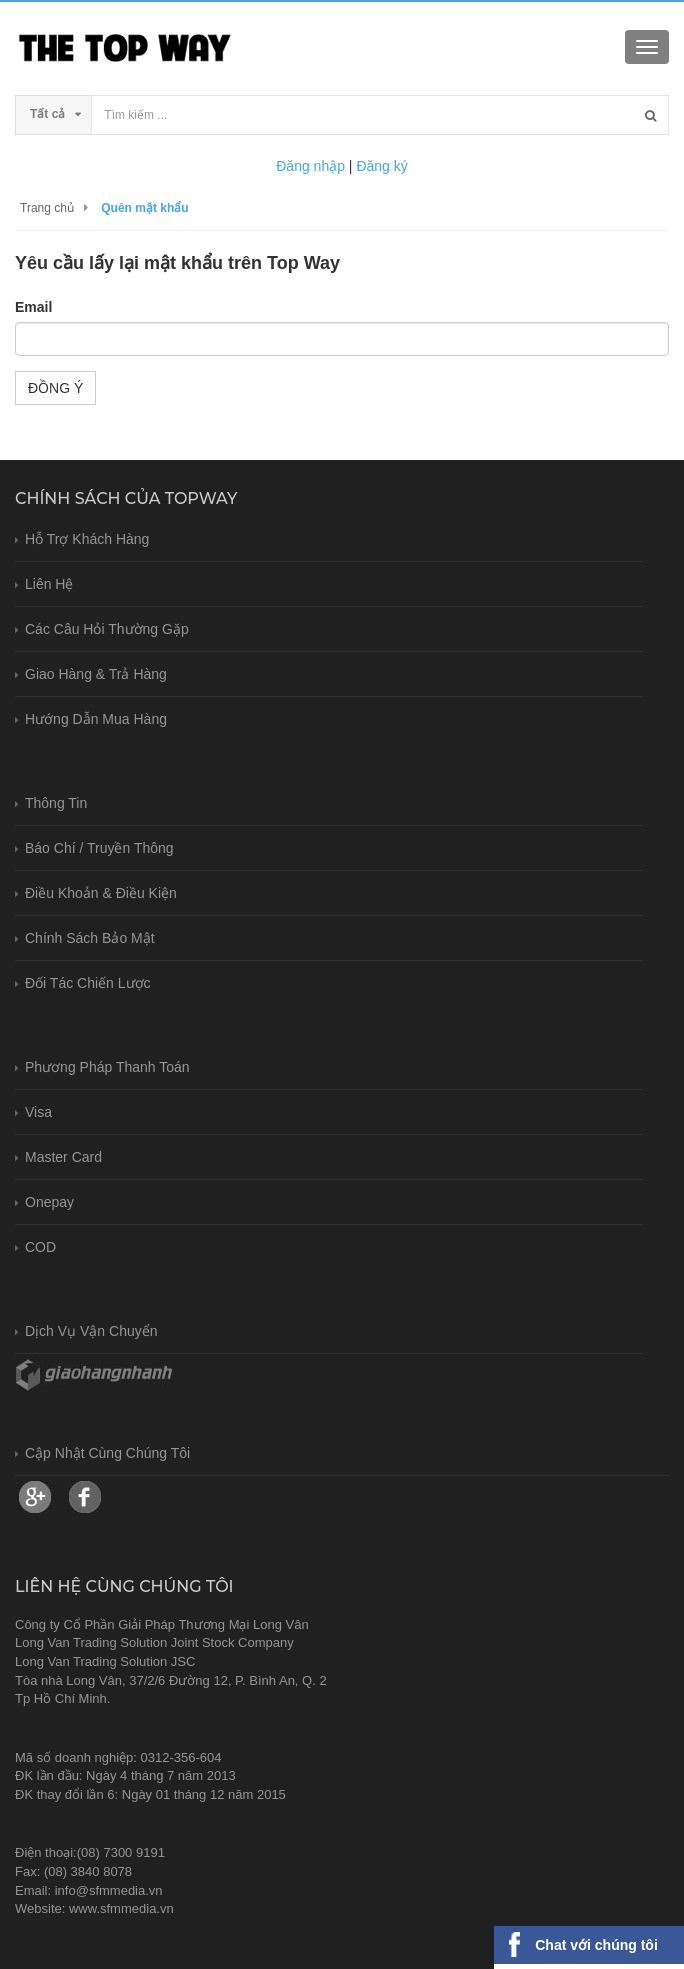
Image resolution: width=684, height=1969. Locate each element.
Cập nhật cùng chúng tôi (107, 1453)
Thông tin (56, 803)
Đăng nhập (310, 166)
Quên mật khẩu (144, 208)
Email (33, 307)
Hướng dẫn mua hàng (96, 719)
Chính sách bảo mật (90, 938)
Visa (38, 1112)
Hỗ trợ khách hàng (87, 539)
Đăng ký (381, 166)
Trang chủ (47, 208)
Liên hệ (49, 584)
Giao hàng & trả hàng (96, 674)
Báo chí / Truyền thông (99, 848)
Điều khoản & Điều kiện (101, 893)
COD (40, 1247)
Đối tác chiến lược (88, 983)
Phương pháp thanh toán (107, 1067)
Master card (63, 1157)
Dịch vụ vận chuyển (91, 1331)
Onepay (49, 1202)
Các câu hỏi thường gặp (107, 629)
